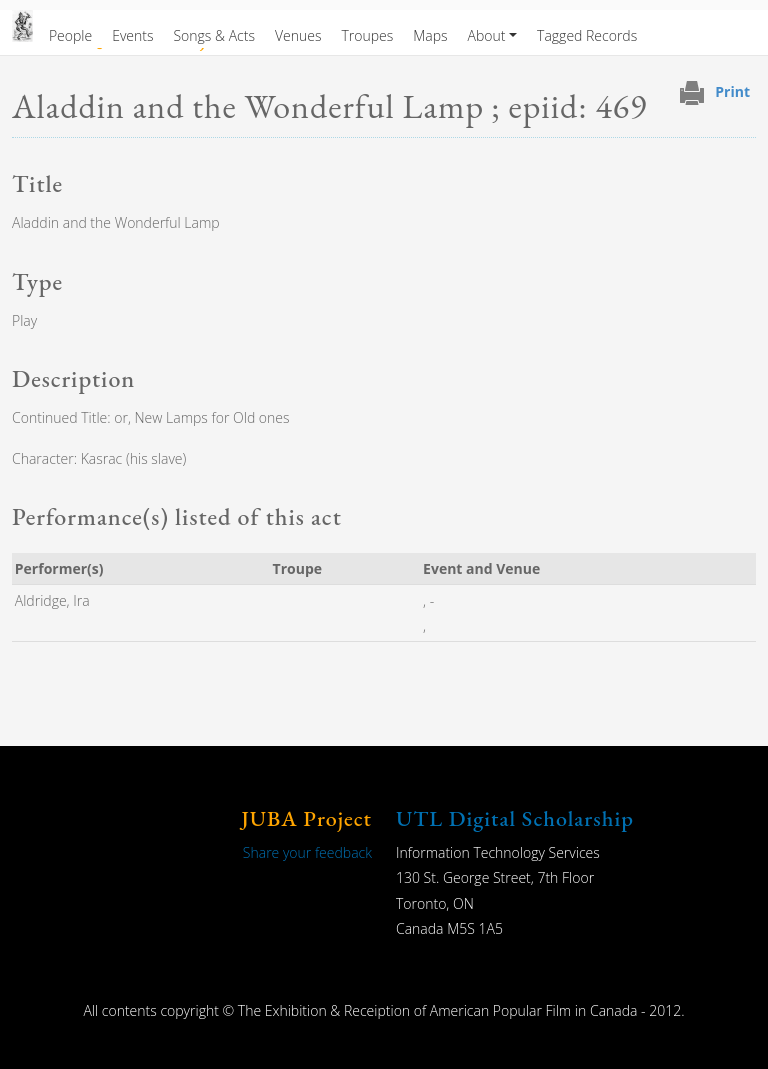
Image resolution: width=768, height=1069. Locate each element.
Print (732, 91)
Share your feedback (307, 852)
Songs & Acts (213, 35)
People (70, 35)
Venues (298, 35)
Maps (430, 35)
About (487, 35)
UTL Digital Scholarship (515, 818)
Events (132, 35)
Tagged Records (587, 35)
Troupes (367, 35)
